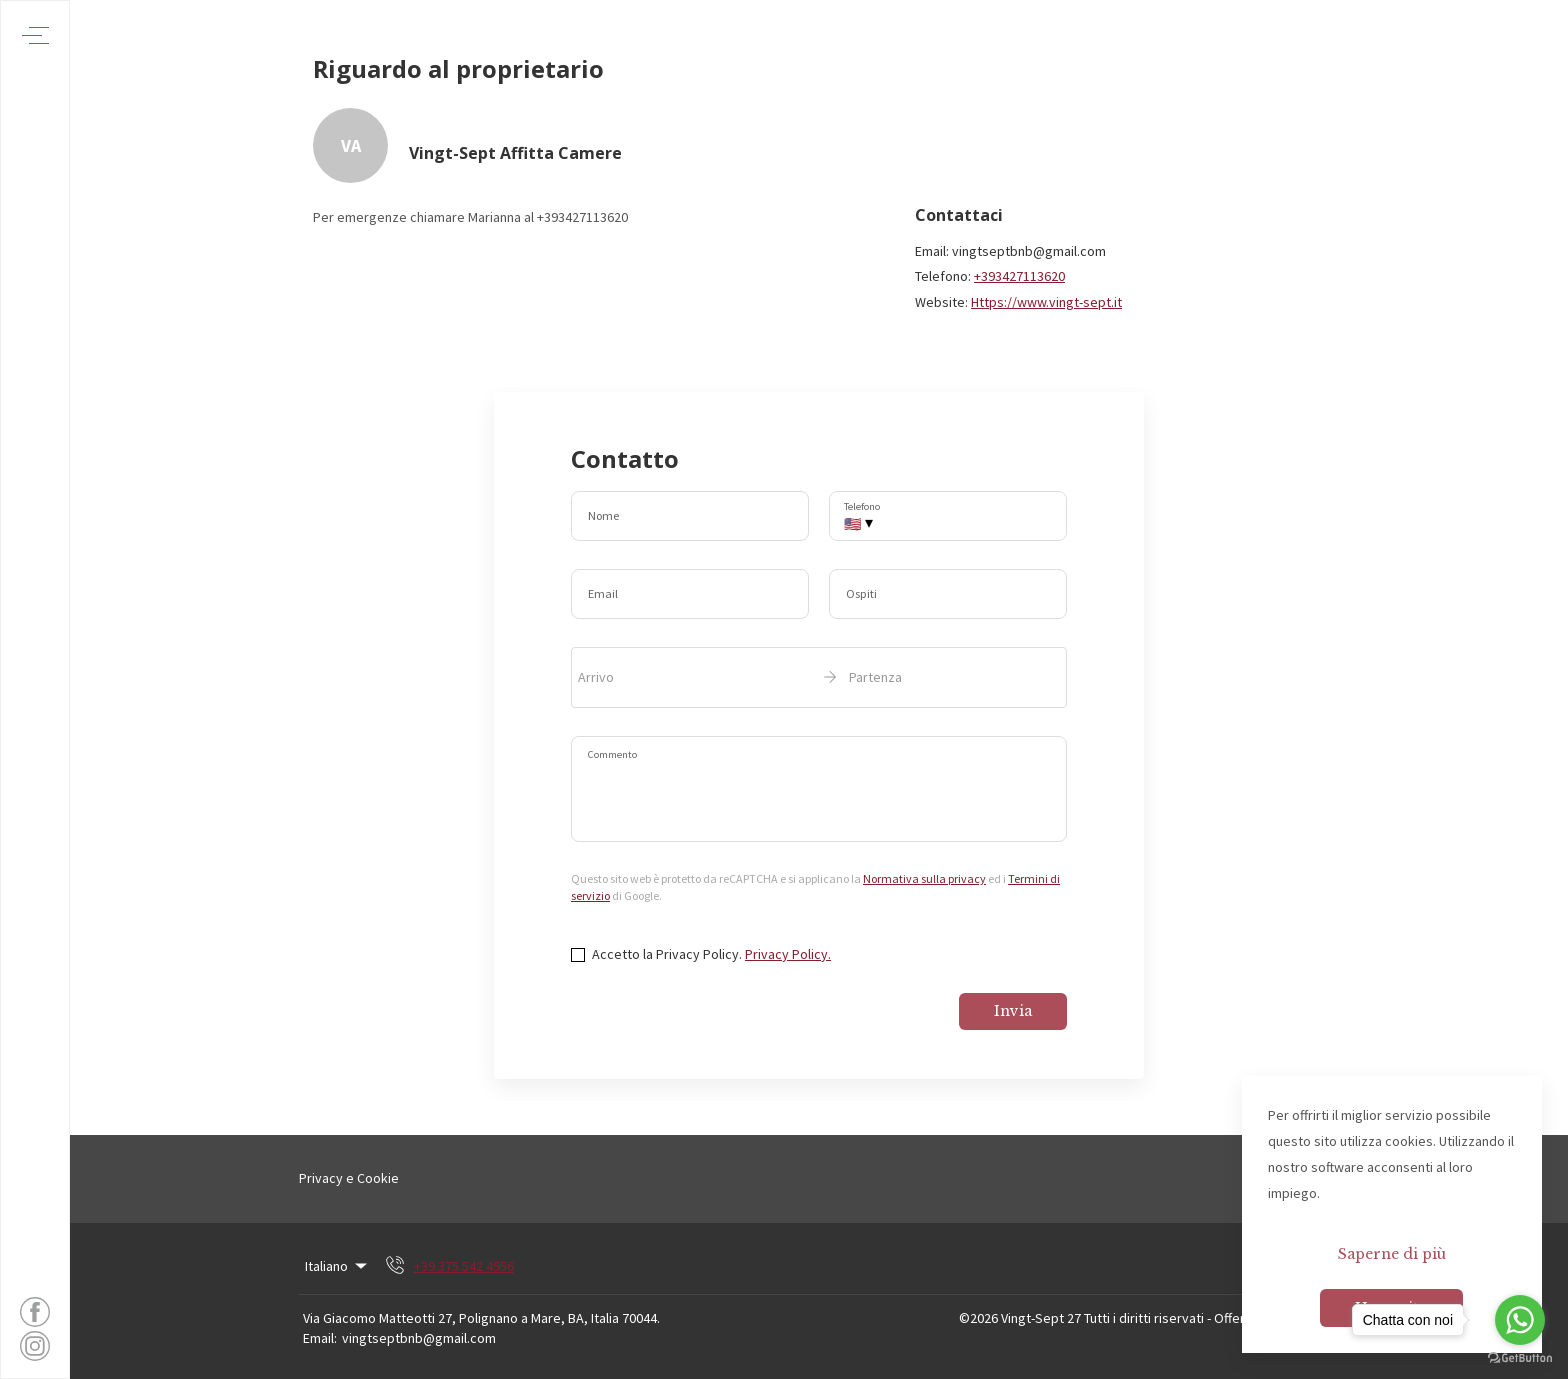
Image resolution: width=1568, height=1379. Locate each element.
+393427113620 (1019, 276)
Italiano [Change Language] (337, 1266)
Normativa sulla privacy (924, 878)
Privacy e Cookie (349, 1178)
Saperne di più (1392, 1254)
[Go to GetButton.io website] (1520, 1358)
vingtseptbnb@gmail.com (419, 1338)
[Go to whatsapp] (1520, 1320)
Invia (1013, 1011)
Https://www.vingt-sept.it (1046, 302)
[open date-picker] (819, 677)
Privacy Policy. (788, 954)
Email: (320, 1338)
